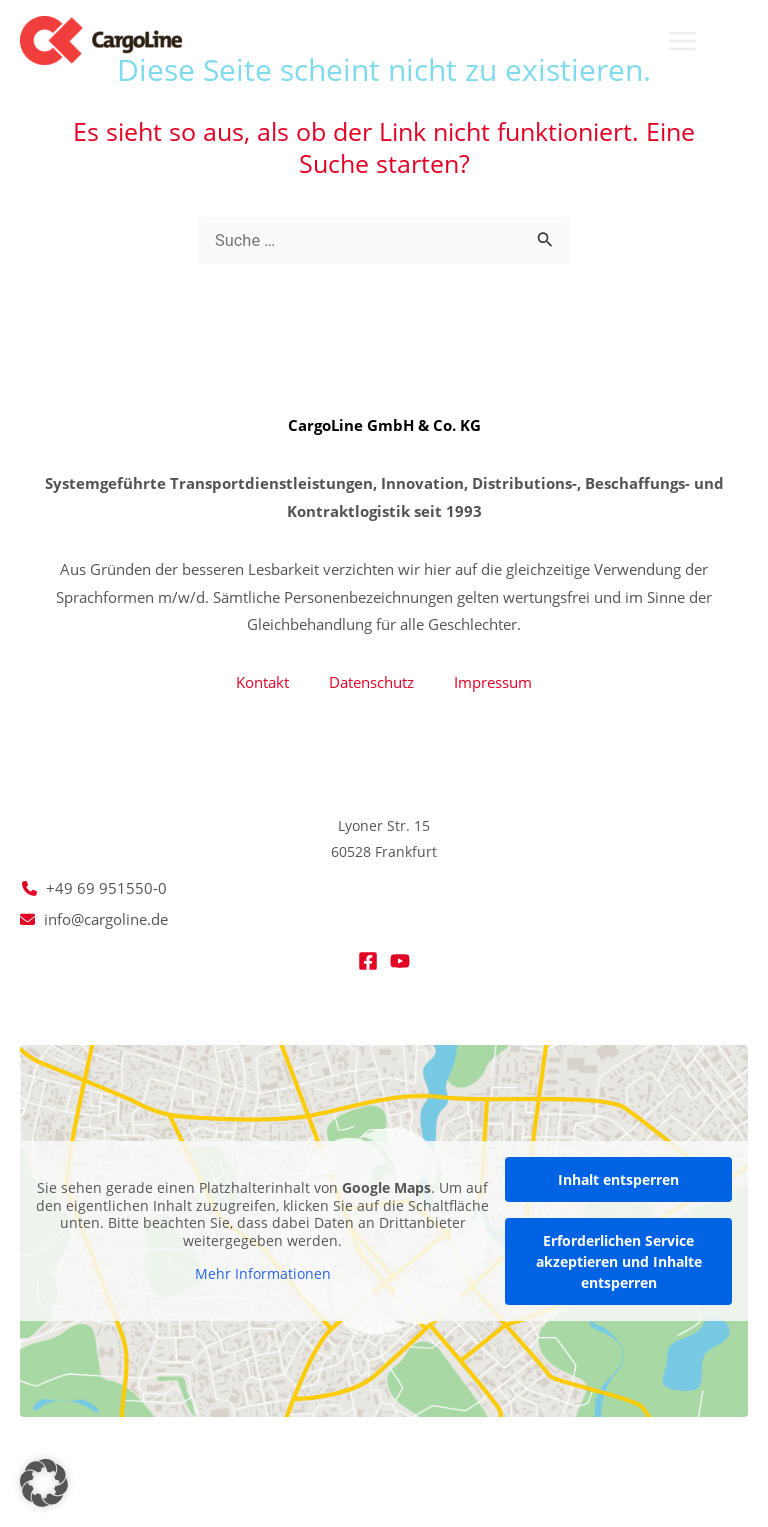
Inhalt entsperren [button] (618, 1179)
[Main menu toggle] (681, 41)
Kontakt (262, 682)
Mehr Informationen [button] (263, 1274)
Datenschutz (371, 682)
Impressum (493, 682)
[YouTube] (400, 961)
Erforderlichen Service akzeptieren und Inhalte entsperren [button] (619, 1261)
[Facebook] (368, 961)
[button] (739, 42)
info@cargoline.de (106, 919)
